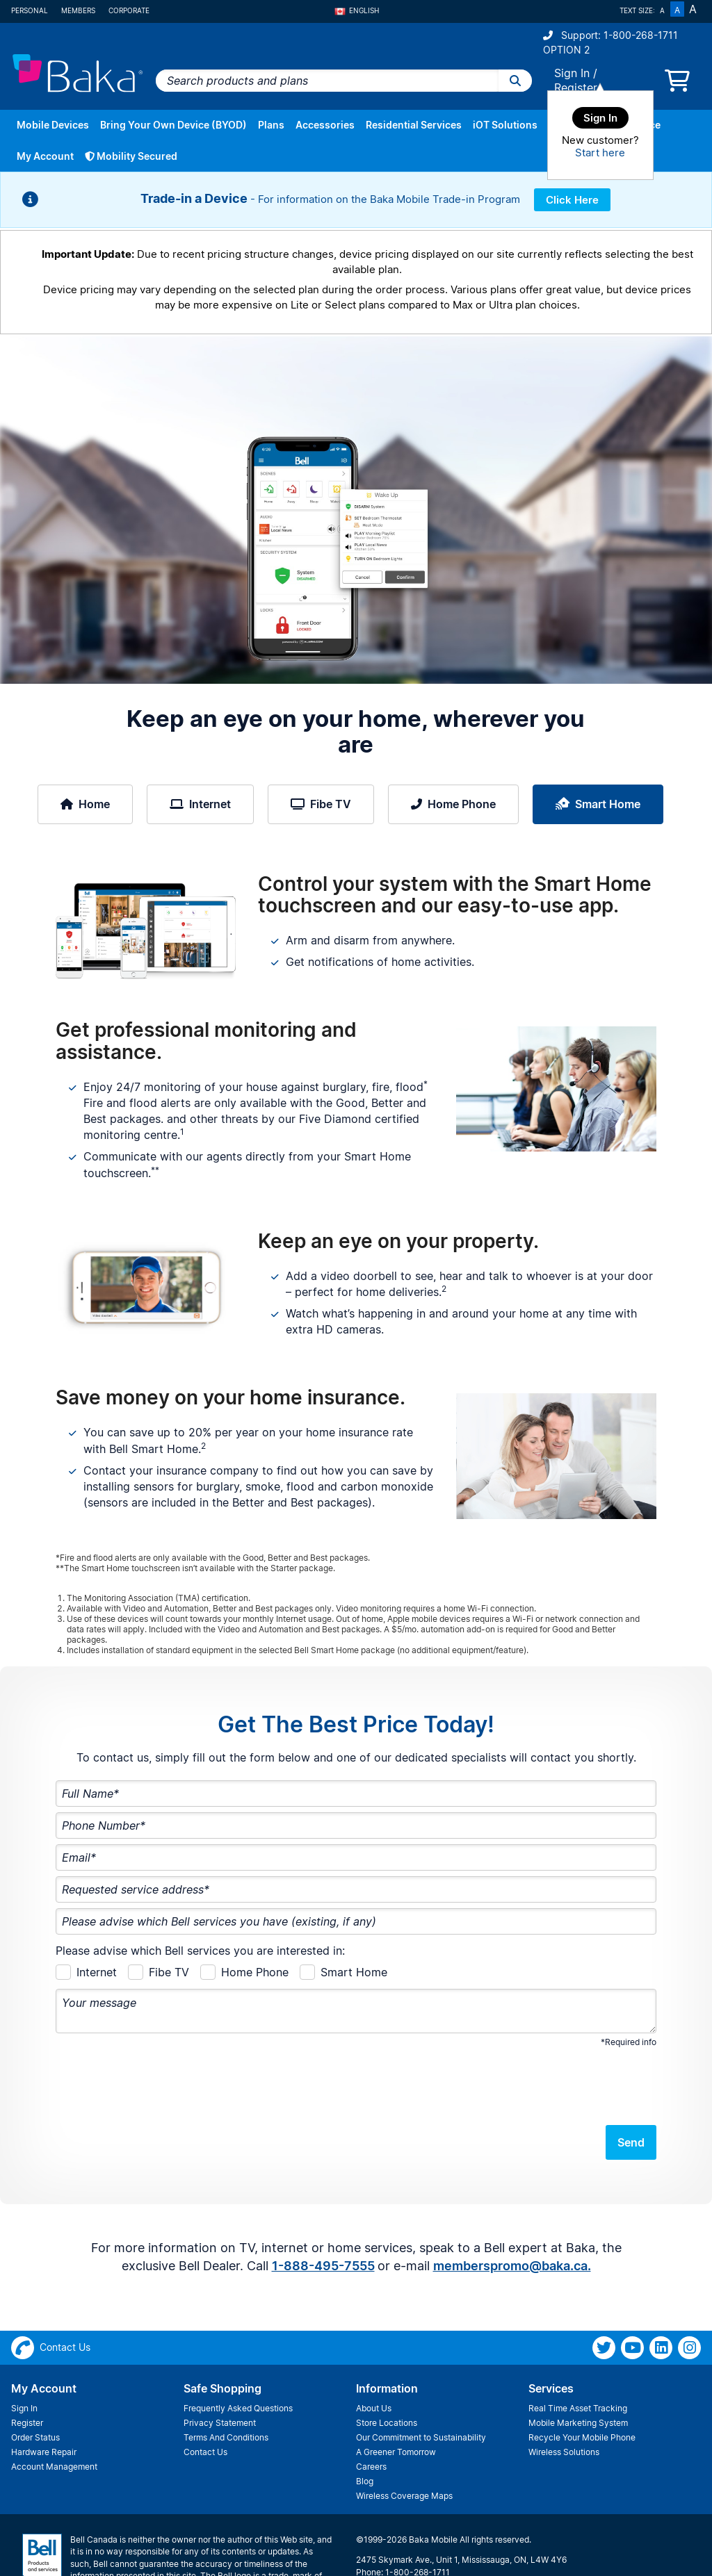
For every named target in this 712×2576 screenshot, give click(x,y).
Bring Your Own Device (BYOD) (173, 125)
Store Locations (386, 2368)
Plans (271, 125)
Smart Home (598, 804)
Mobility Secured (131, 156)
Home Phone (453, 804)
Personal (29, 10)
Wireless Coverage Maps (404, 2441)
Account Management (54, 2412)
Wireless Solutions (563, 2398)
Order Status (35, 2383)
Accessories (325, 125)
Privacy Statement (220, 2368)
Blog (364, 2427)
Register (575, 88)
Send (631, 2088)
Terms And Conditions (226, 2383)
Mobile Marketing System (578, 2368)
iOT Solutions (505, 125)
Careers (371, 2412)
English (356, 10)
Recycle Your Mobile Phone (582, 2383)
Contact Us (205, 2398)
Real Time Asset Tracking (577, 2354)
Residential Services (414, 125)
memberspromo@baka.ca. (512, 2211)
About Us (373, 2354)
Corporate (128, 10)
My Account (45, 156)
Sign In (572, 73)
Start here (600, 152)
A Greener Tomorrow (396, 2398)
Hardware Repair (43, 2398)
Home (85, 804)
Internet (200, 804)
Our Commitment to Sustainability (421, 2383)
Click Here (572, 199)
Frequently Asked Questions (238, 2354)
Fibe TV (321, 804)
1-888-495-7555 (323, 2211)
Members (78, 10)
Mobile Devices (53, 125)
